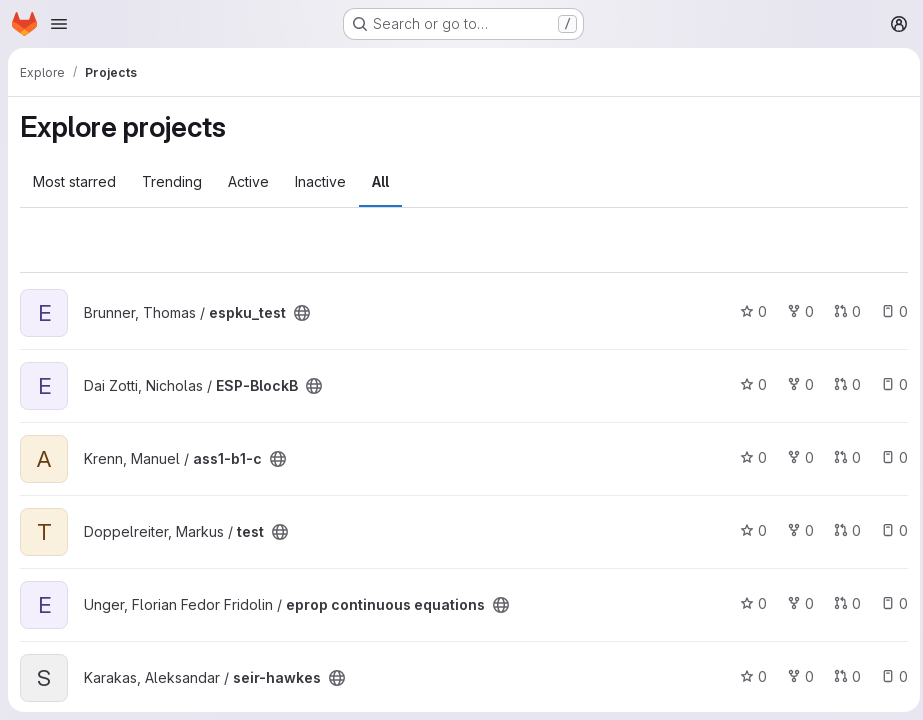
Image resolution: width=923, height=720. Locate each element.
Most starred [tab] (74, 181)
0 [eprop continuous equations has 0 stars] (748, 603)
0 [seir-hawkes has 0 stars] (748, 676)
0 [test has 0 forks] (795, 530)
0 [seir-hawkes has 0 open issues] (889, 676)
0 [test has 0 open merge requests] (842, 530)
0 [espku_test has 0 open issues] (889, 311)
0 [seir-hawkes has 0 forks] (795, 676)
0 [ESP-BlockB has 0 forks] (795, 384)
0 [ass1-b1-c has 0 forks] (795, 457)
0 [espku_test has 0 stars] (748, 311)
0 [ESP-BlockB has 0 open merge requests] (842, 384)
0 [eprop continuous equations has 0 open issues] (889, 603)
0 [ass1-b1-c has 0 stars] (748, 457)
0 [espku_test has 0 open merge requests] (842, 311)
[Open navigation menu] (59, 24)
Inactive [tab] (320, 181)
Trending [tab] (172, 181)
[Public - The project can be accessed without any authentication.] (302, 313)
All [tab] (380, 181)
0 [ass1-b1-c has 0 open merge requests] (842, 457)
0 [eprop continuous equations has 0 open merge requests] (842, 603)
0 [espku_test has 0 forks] (795, 311)
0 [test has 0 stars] (748, 530)
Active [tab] (248, 181)
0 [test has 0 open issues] (889, 530)
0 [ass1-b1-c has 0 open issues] (889, 457)
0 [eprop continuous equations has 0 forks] (795, 603)
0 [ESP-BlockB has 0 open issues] (889, 384)
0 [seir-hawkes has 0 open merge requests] (842, 676)
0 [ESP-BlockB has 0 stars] (748, 384)
